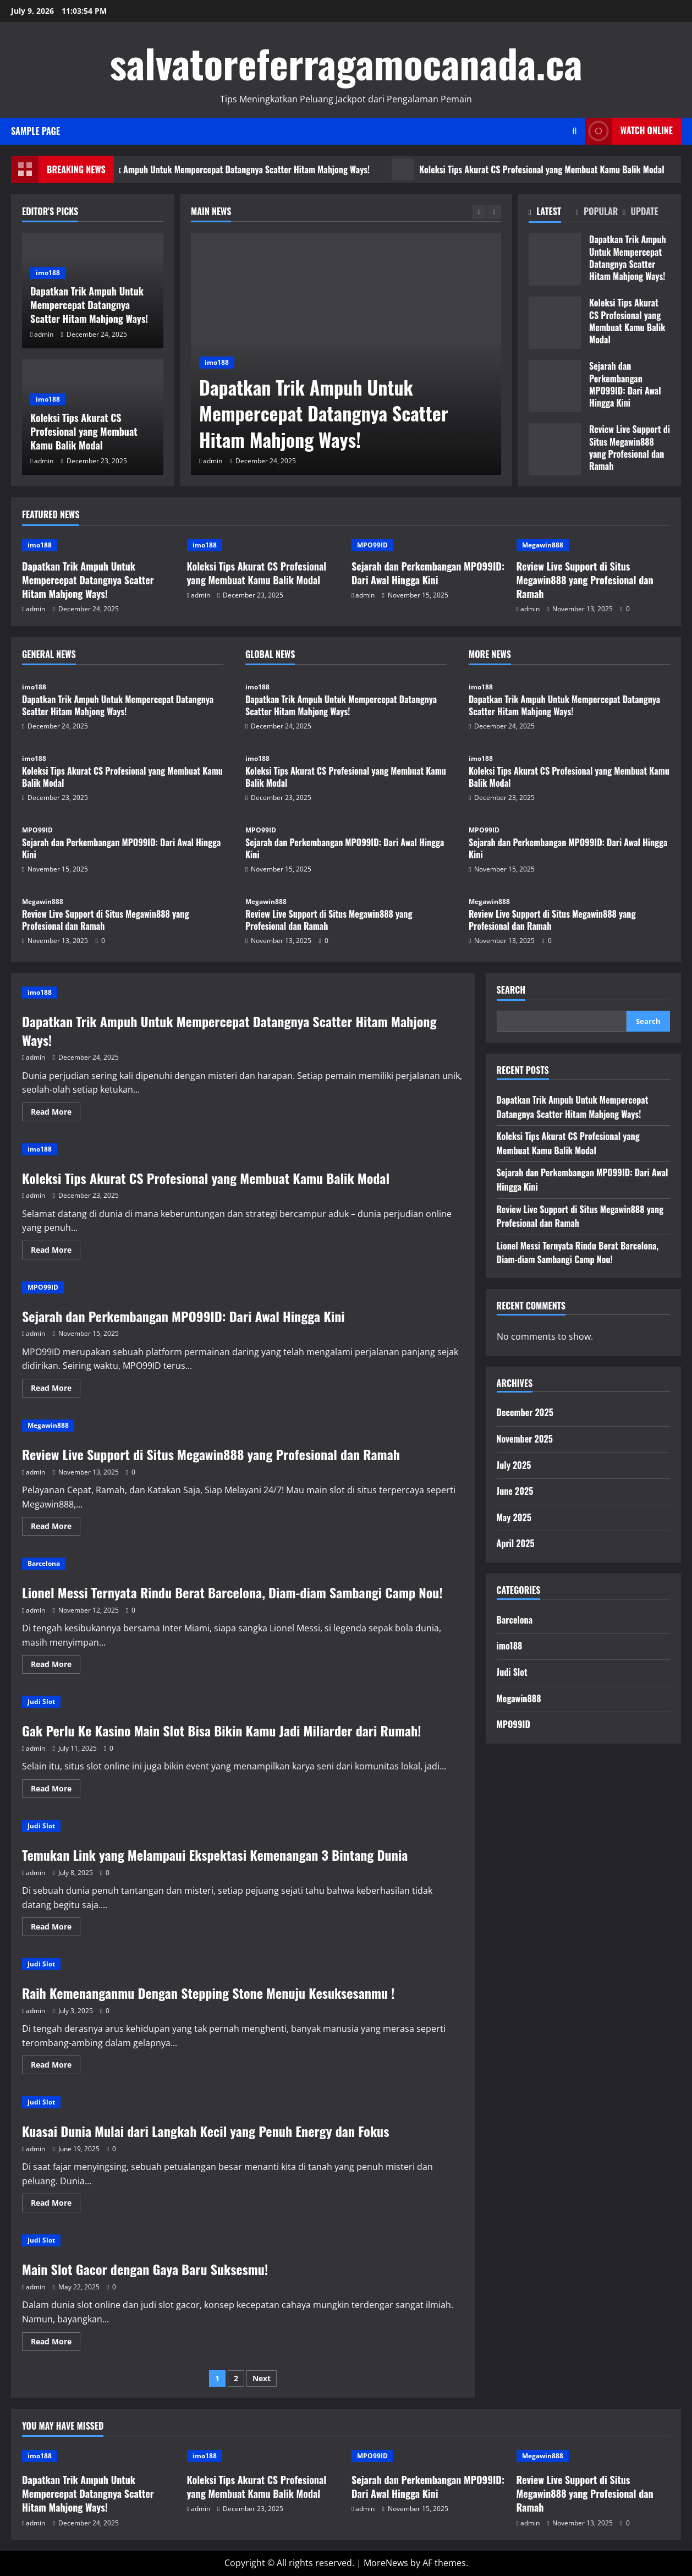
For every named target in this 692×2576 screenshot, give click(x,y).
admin (212, 460)
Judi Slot (41, 1701)
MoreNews (386, 2563)
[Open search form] (574, 131)
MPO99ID (372, 545)
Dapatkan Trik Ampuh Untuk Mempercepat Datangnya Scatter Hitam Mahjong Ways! (267, 169)
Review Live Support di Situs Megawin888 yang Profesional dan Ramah (555, 449)
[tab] (552, 213)
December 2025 (525, 1412)
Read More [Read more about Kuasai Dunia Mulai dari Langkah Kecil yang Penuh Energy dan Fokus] (55, 2204)
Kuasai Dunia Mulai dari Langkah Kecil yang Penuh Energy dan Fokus (205, 2131)
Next (261, 2378)
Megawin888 (542, 545)
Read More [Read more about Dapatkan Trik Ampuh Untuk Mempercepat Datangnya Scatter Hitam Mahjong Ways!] (55, 1113)
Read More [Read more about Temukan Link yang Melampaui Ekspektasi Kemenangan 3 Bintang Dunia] (55, 1928)
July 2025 (514, 1465)
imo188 (217, 362)
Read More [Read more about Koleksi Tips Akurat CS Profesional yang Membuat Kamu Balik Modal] (55, 1251)
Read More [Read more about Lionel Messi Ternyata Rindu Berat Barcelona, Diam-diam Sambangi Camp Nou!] (55, 1666)
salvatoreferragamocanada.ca (345, 62)
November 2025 (525, 1438)
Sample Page (35, 131)
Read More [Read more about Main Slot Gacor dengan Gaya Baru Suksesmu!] (55, 2343)
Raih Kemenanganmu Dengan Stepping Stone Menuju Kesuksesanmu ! (208, 1993)
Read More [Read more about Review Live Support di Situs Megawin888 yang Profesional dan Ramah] (55, 1528)
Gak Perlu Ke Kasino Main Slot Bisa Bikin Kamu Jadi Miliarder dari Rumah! (221, 1730)
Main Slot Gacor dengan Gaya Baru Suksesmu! (145, 2269)
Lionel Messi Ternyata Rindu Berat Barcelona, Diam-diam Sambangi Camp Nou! (232, 1592)
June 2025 (515, 1491)
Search (511, 990)
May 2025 (514, 1517)
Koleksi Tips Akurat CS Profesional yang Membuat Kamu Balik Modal (84, 431)
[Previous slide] (479, 212)
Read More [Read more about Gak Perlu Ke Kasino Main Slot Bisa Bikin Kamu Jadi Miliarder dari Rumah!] (55, 1790)
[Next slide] (494, 212)
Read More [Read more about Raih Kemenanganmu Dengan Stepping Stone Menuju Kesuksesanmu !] (55, 2066)
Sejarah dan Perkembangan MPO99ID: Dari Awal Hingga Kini (555, 386)
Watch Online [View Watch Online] (629, 131)
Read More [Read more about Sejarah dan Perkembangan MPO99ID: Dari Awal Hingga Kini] (55, 1389)
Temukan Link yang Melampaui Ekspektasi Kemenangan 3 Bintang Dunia (215, 1855)
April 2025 (516, 1543)
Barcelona (44, 1563)
